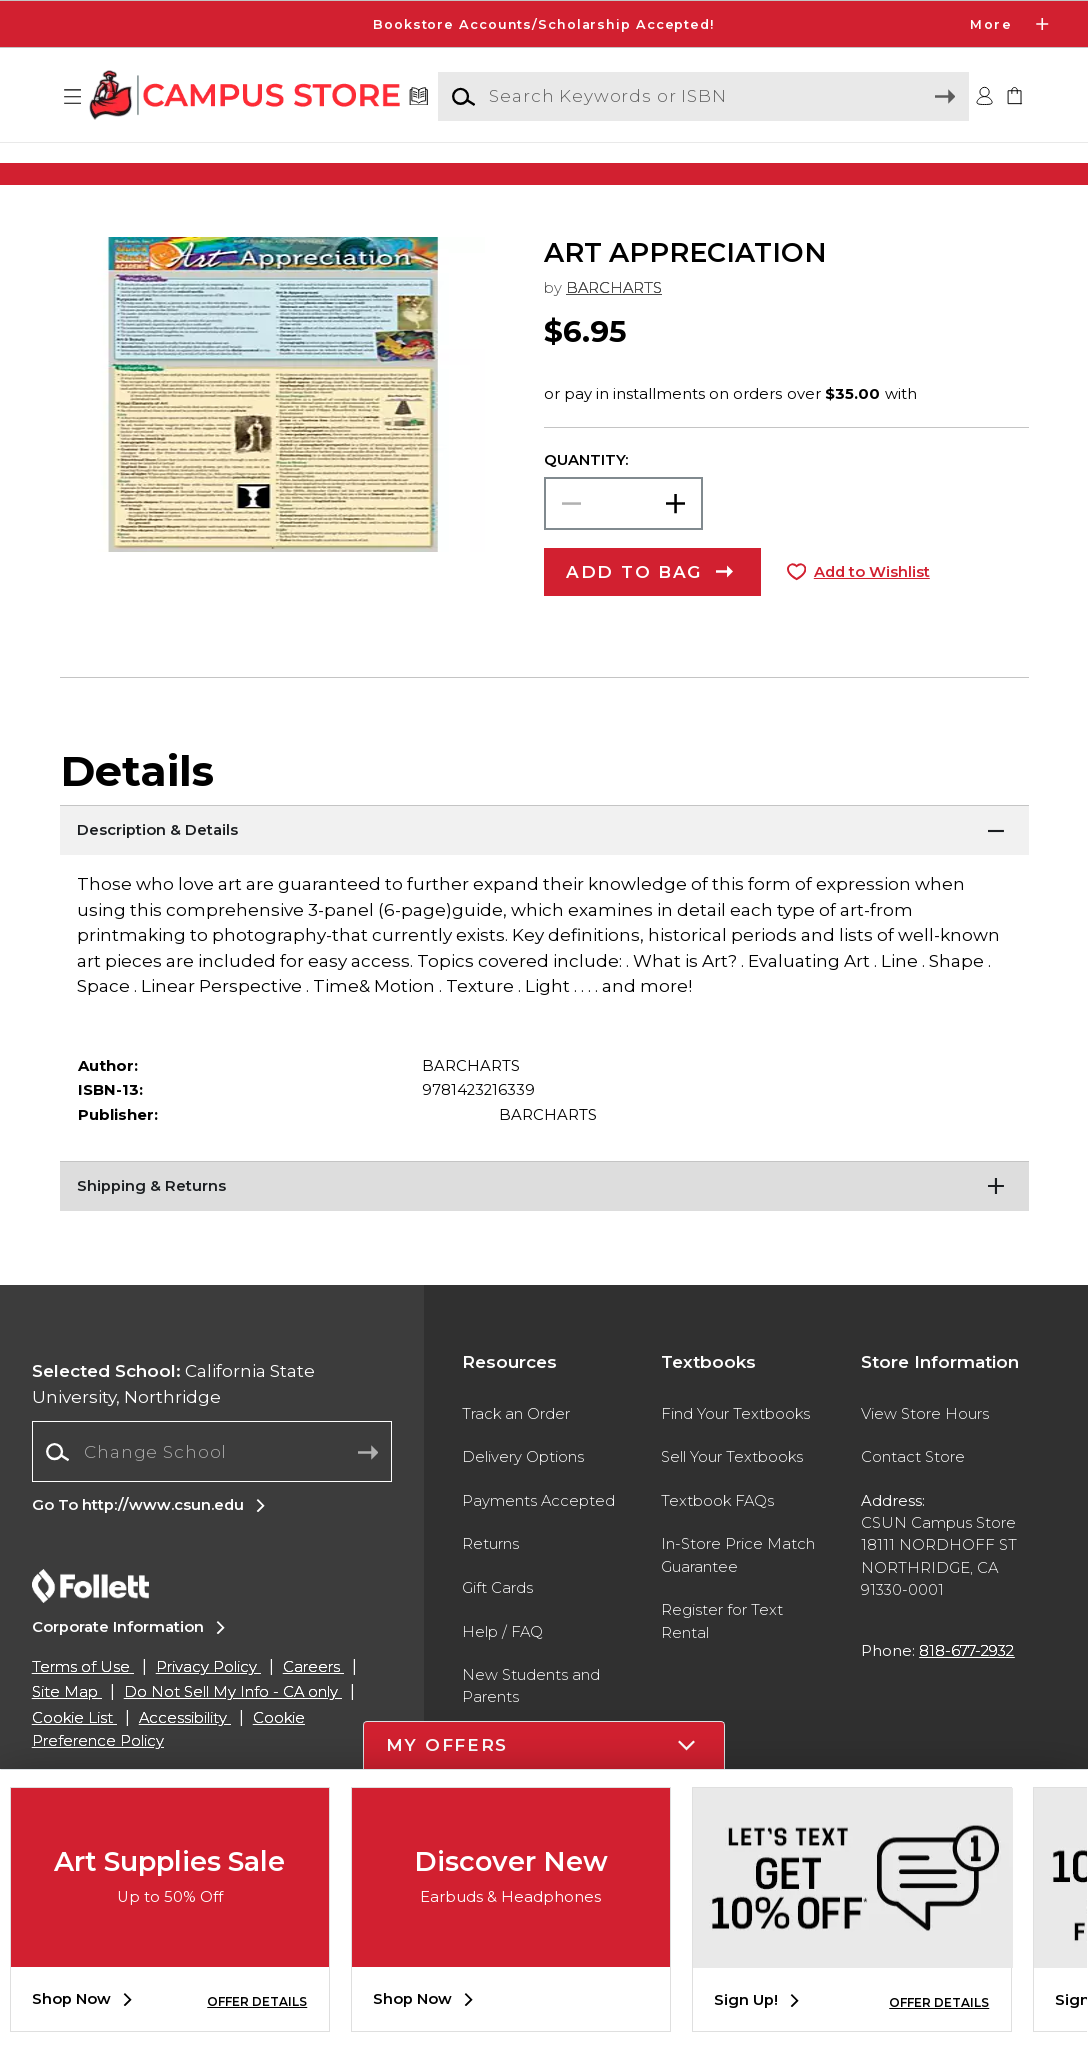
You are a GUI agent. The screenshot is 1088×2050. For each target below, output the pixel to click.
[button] (73, 97)
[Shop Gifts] (896, 173)
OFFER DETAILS (257, 2001)
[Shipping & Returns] (544, 1227)
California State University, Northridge (173, 1425)
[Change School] (212, 1492)
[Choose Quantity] (623, 544)
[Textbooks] (419, 97)
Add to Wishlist (872, 613)
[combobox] (212, 1493)
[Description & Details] (544, 871)
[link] (1014, 97)
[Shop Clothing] (191, 173)
